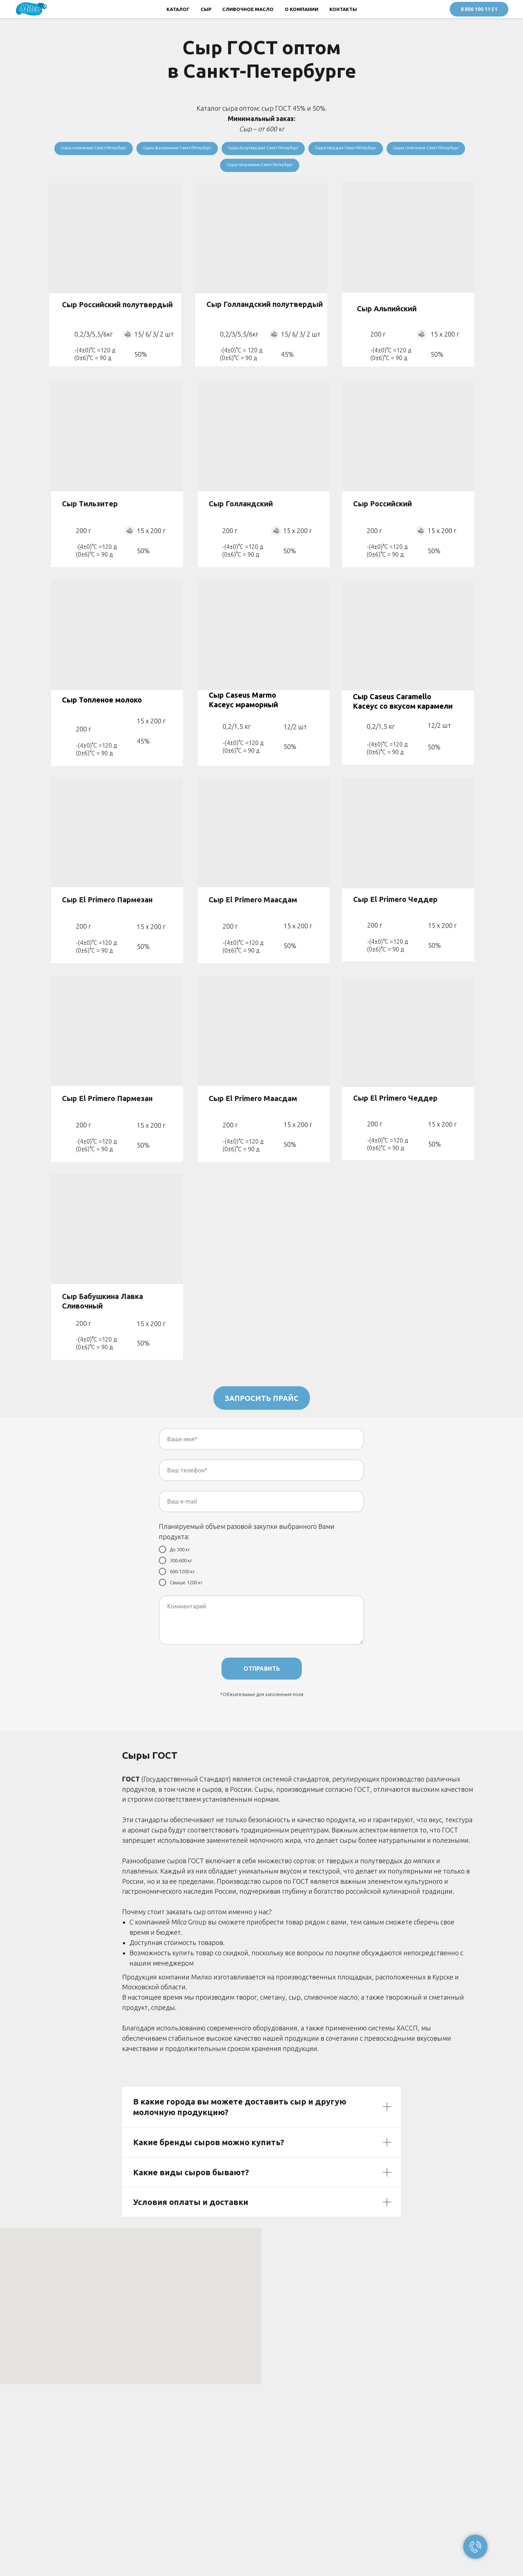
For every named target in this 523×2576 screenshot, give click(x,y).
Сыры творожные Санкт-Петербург (306, 168)
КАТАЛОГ (178, 9)
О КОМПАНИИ (301, 9)
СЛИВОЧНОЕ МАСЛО (248, 9)
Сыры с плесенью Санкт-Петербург (213, 168)
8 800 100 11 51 (479, 9)
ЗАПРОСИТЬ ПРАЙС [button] (262, 1402)
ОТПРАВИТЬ (262, 1673)
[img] (408, 242)
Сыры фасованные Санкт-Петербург (213, 149)
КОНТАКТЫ (343, 9)
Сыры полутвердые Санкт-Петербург (310, 149)
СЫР (206, 9)
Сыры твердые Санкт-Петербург (401, 149)
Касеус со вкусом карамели (403, 711)
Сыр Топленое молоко (102, 704)
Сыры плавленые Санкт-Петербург (120, 149)
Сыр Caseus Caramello (392, 701)
